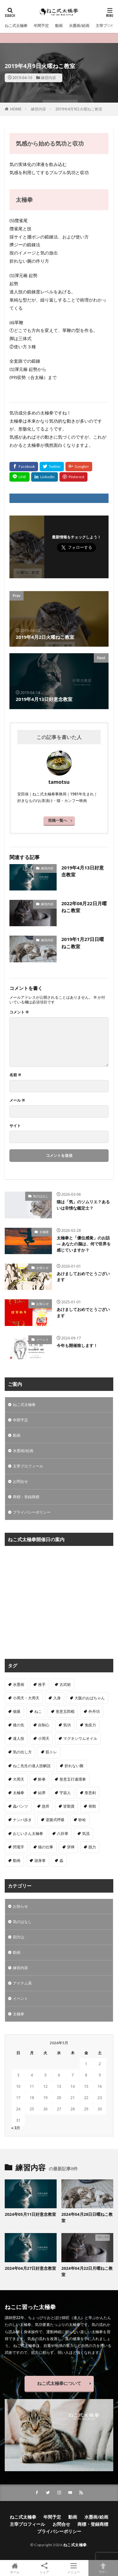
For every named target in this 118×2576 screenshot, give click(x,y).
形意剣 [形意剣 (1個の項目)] (90, 1792)
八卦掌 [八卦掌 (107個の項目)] (62, 1833)
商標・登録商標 (26, 1496)
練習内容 (48, 77)
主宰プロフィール (28, 1466)
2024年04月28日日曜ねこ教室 (87, 2217)
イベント (42, 1339)
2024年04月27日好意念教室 (30, 2268)
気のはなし (41, 1196)
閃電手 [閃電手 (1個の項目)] (18, 1847)
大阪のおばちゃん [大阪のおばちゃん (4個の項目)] (90, 1698)
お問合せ (20, 1481)
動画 (59, 25)
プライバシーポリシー (32, 1512)
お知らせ (42, 1267)
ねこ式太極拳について (59, 2383)
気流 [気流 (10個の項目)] (86, 1833)
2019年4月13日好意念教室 (82, 871)
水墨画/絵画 (79, 25)
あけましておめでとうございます (83, 1277)
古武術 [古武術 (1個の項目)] (65, 1684)
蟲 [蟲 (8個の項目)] (61, 1860)
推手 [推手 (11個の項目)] (42, 1684)
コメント (19, 1012)
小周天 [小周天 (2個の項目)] (43, 1738)
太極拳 (44, 1232)
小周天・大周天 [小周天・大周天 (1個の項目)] (26, 1698)
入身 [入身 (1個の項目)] (57, 1698)
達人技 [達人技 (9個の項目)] (18, 1738)
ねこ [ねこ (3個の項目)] (38, 1711)
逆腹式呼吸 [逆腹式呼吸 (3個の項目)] (55, 1819)
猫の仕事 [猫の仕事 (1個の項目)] (45, 1847)
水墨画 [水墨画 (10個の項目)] (18, 1684)
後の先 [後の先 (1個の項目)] (18, 1725)
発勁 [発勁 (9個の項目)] (92, 1806)
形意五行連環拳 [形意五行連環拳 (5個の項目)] (72, 1779)
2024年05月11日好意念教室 (30, 2214)
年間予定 (41, 25)
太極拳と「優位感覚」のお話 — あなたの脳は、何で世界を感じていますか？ (84, 1244)
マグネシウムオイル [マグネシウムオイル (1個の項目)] (80, 1738)
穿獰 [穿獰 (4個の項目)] (71, 1847)
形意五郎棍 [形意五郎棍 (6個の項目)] (65, 1711)
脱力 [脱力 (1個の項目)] (92, 1847)
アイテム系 (22, 1983)
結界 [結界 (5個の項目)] (42, 1792)
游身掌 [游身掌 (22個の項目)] (40, 1860)
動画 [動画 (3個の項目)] (16, 1860)
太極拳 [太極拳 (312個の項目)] (18, 1792)
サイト (15, 1126)
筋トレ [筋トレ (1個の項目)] (51, 1752)
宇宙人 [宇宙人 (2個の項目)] (65, 1792)
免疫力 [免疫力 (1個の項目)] (90, 1725)
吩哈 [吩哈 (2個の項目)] (82, 1819)
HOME (15, 109)
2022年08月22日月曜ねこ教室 (84, 907)
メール (17, 1100)
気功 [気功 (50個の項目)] (67, 1725)
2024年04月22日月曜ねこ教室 (87, 2271)
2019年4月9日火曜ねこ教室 (78, 109)
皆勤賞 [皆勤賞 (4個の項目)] (69, 1806)
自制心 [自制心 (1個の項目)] (43, 1725)
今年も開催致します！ (77, 1345)
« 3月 (15, 2127)
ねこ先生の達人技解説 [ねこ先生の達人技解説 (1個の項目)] (32, 1765)
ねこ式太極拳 (16, 25)
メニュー (74, 2568)
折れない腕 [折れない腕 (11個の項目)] (74, 1765)
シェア (44, 2568)
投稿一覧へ (57, 820)
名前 (15, 1075)
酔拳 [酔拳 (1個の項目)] (42, 1779)
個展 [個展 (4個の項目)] (16, 1711)
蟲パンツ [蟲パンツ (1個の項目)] (20, 1806)
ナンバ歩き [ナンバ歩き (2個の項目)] (22, 1819)
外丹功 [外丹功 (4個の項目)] (94, 1711)
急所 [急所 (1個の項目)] (45, 1806)
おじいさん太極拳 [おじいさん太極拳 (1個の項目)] (28, 1833)
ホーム (15, 2568)
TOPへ (103, 2568)
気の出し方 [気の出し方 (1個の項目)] (22, 1752)
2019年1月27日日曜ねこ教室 (82, 942)
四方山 (18, 1937)
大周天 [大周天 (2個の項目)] (18, 1779)
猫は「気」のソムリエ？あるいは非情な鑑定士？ (83, 1205)
